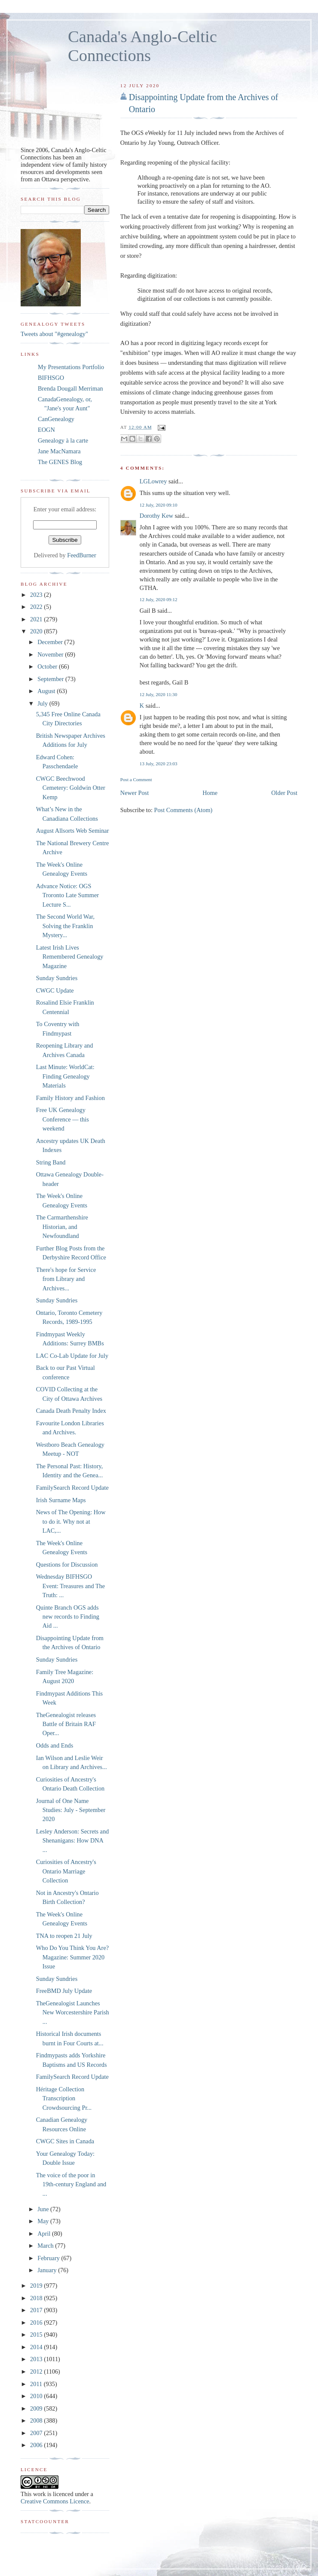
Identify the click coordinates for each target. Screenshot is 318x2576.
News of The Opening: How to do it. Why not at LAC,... (71, 1521)
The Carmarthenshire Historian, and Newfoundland (62, 1226)
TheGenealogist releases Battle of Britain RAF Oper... (66, 1724)
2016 (37, 2322)
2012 (37, 2371)
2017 (37, 2310)
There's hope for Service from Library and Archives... (66, 1279)
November (51, 654)
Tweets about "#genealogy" (54, 333)
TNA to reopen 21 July (64, 1935)
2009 (37, 2408)
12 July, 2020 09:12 (158, 599)
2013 (37, 2359)
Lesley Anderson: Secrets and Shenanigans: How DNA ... (72, 1840)
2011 (37, 2383)
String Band (51, 1162)
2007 (37, 2432)
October (48, 666)
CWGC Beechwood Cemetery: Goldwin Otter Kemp (70, 788)
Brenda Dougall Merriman (70, 388)
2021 (37, 619)
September (51, 678)
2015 (37, 2334)
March (46, 2245)
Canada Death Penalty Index (71, 1410)
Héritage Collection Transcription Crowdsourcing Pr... (64, 2098)
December (50, 642)
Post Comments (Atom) (183, 810)
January (47, 2270)
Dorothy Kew (156, 515)
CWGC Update (55, 990)
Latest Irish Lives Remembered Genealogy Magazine (70, 956)
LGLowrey (153, 481)
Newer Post (134, 792)
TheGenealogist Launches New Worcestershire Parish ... (72, 2012)
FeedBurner (81, 555)
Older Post (284, 792)
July (43, 703)
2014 (37, 2347)
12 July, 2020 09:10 (158, 504)
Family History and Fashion (70, 1097)
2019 (37, 2285)
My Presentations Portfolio (71, 367)
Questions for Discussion (67, 1564)
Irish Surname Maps (61, 1500)
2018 (37, 2298)
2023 (37, 594)
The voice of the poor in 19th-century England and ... (71, 2184)
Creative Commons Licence (55, 2501)
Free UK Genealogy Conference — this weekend (62, 1119)
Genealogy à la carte (63, 440)
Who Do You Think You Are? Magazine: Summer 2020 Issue (72, 1957)
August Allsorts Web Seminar (72, 830)
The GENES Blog (60, 461)
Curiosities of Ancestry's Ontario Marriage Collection (66, 1871)
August (47, 691)
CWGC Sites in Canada (65, 2141)
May (43, 2221)
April (44, 2233)
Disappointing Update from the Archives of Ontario (203, 103)
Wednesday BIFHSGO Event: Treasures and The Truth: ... (70, 1585)
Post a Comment (136, 779)
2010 (37, 2396)
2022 (37, 606)
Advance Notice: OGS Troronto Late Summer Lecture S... (67, 895)
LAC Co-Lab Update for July (72, 1355)
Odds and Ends (54, 1745)
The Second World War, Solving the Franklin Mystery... (65, 925)
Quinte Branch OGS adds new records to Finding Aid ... (67, 1616)
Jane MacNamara (59, 451)
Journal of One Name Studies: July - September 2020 (71, 1810)
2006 (37, 2445)
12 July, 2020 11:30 (158, 694)
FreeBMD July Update (64, 1990)
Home (209, 792)
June (43, 2209)
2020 (37, 631)
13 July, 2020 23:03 (158, 763)
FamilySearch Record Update (72, 1487)
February (49, 2258)
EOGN (46, 429)
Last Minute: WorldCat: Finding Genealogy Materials (65, 1076)
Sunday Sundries (57, 978)
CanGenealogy (56, 419)
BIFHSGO (51, 377)
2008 (37, 2420)
